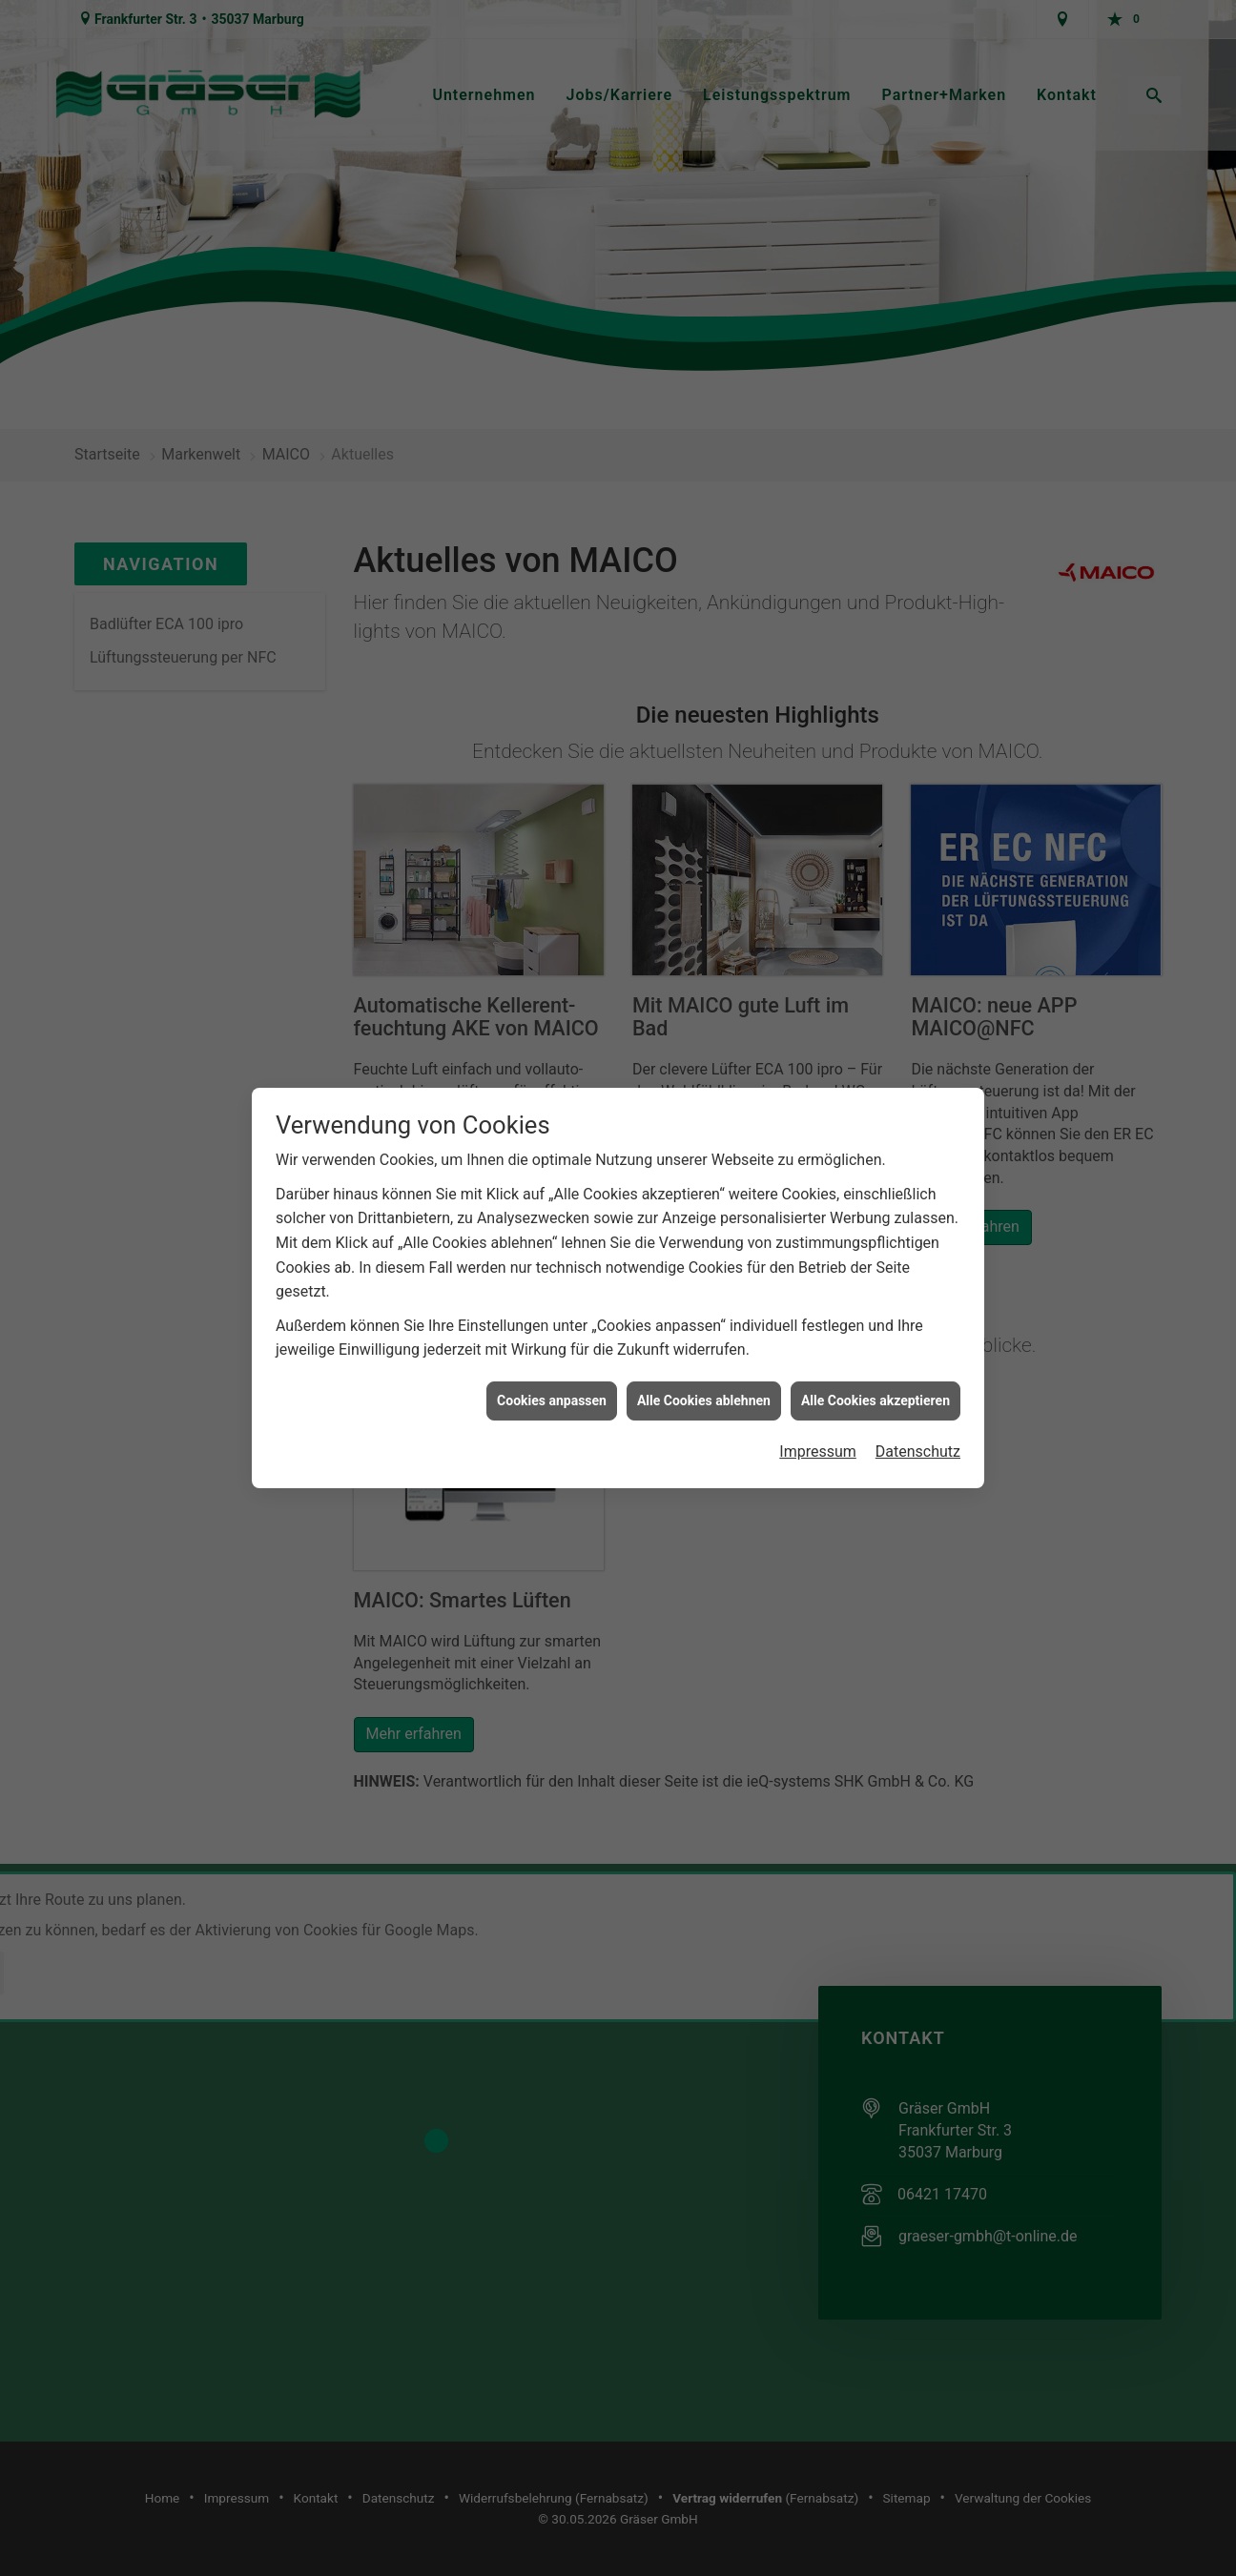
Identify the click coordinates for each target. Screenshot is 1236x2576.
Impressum (817, 1400)
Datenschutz (918, 1400)
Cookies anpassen (552, 1348)
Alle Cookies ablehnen (704, 1348)
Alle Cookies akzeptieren (875, 1348)
